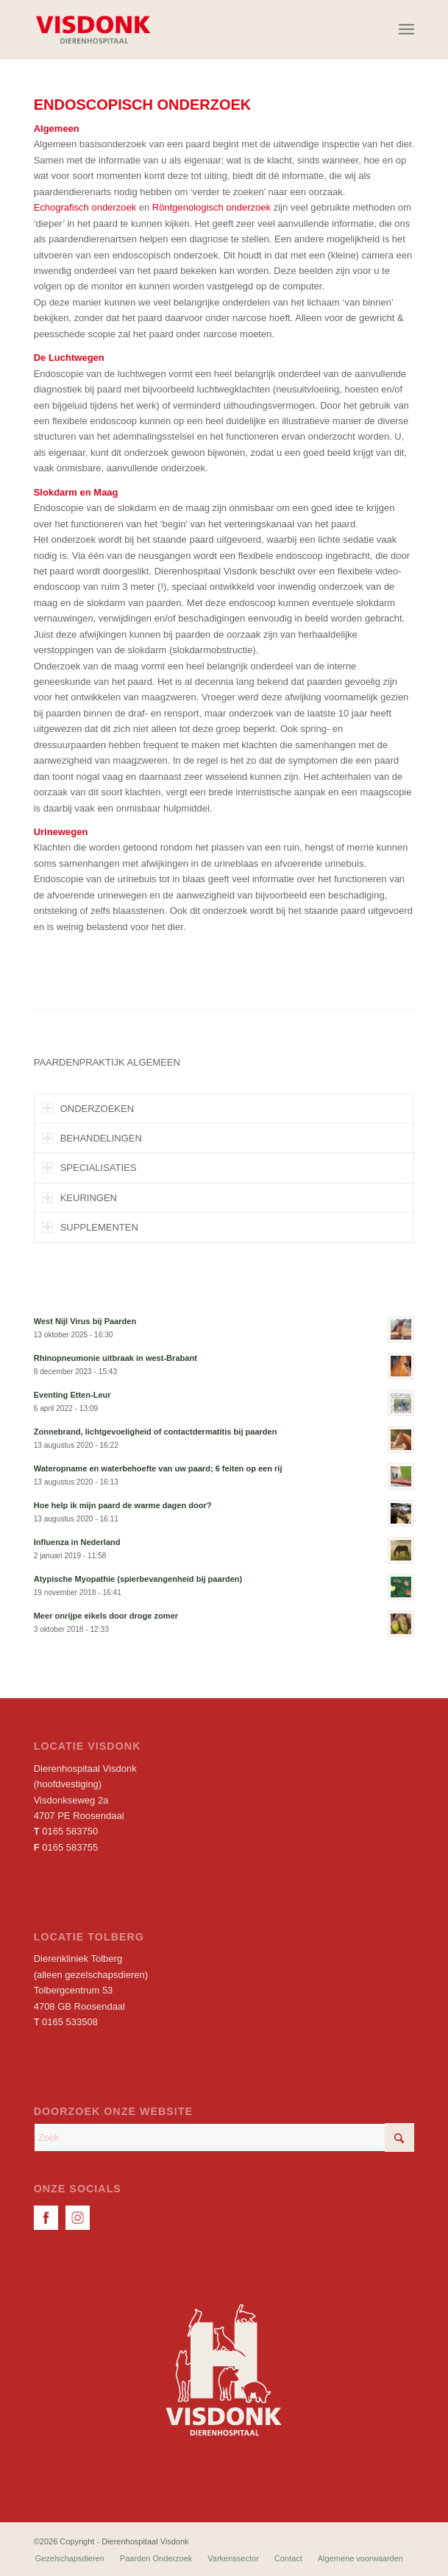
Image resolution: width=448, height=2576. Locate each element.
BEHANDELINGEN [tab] (92, 1138)
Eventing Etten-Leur (72, 1394)
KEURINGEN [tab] (79, 1197)
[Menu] (406, 29)
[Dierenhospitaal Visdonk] (186, 29)
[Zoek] (224, 2137)
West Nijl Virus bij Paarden (85, 1321)
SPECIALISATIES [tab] (89, 1167)
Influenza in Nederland (77, 1542)
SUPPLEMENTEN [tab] (90, 1227)
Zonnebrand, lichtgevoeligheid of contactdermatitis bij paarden (155, 1431)
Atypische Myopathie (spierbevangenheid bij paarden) (138, 1578)
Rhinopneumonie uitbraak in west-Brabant (115, 1358)
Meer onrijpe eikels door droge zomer (106, 1615)
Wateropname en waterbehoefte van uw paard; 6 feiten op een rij (158, 1468)
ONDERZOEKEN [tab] (88, 1107)
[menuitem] (406, 29)
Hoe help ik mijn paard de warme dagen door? (123, 1505)
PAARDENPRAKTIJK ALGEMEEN (107, 1062)
